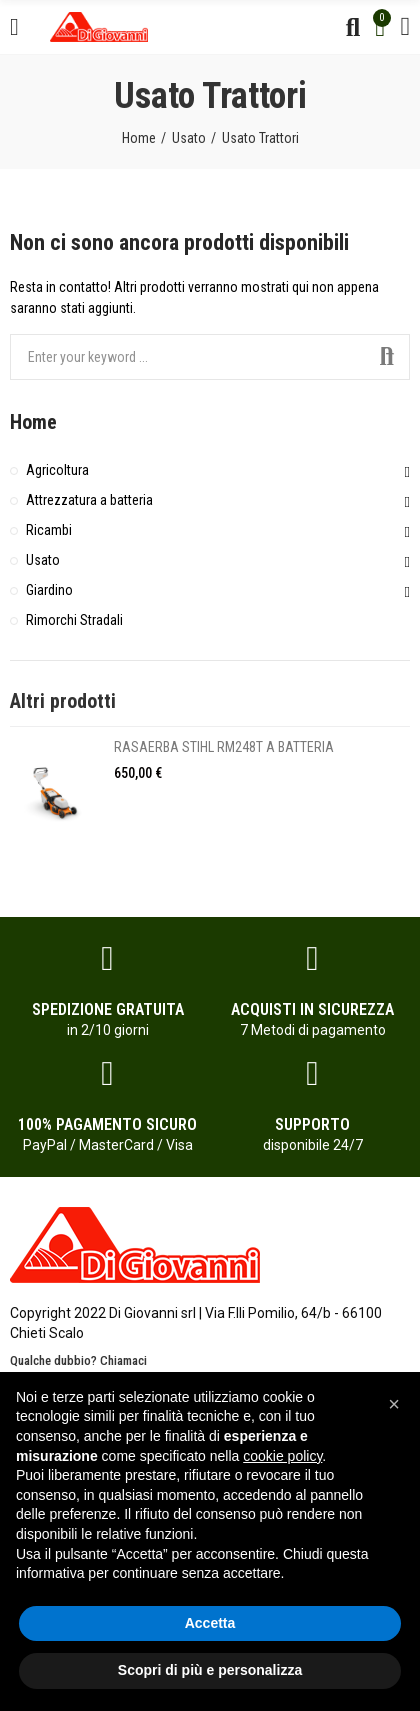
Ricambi (49, 530)
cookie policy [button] (282, 1456)
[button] (394, 1404)
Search (387, 357)
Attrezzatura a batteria (89, 500)
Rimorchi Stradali (74, 620)
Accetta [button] (210, 1623)
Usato (43, 560)
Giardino (49, 590)
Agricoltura (57, 470)
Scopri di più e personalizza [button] (210, 1670)
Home (33, 422)
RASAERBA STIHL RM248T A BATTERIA (224, 747)
